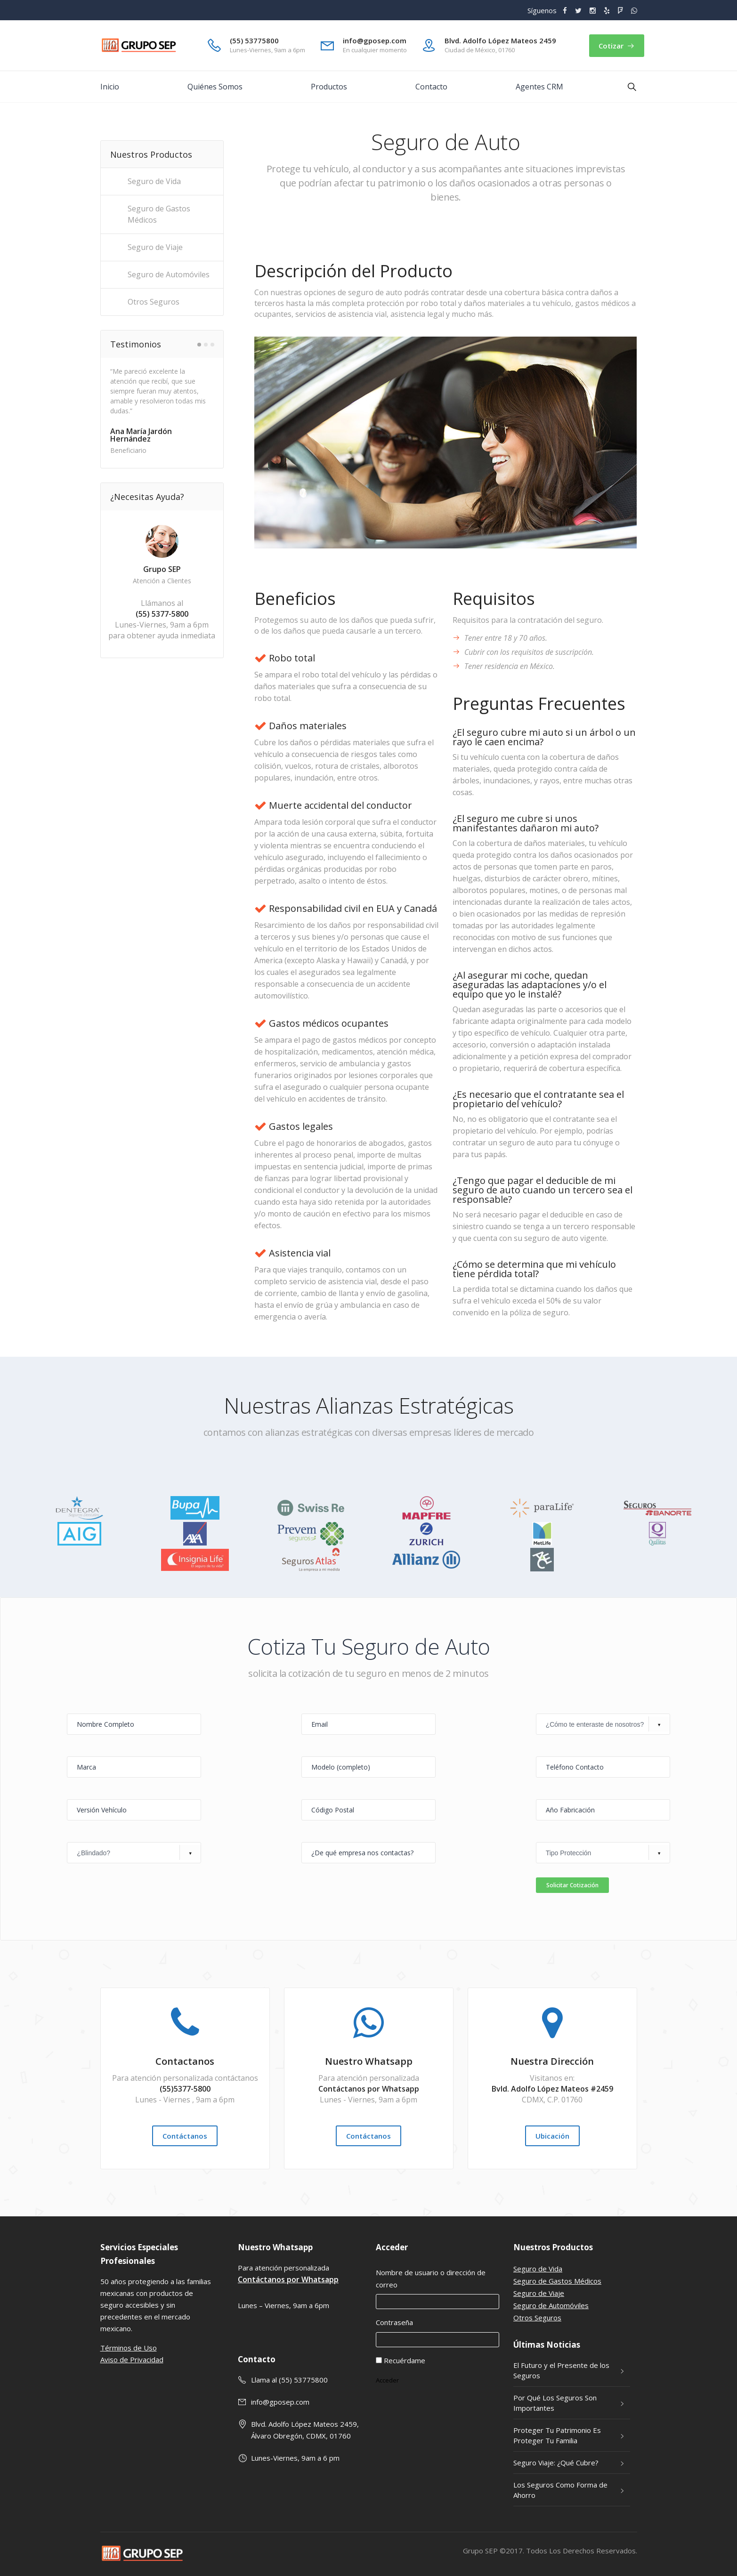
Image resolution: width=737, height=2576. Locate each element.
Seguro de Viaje (538, 2293)
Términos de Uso (128, 2347)
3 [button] (212, 344)
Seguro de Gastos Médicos (557, 2281)
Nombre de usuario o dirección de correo (431, 2278)
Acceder (387, 2380)
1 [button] (199, 344)
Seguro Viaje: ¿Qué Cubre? (556, 2462)
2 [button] (205, 344)
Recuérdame (404, 2360)
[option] (161, 410)
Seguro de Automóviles (551, 2305)
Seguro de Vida (537, 2268)
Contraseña (394, 2322)
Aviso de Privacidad (131, 2359)
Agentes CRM (539, 86)
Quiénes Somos (215, 86)
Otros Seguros (537, 2317)
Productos (329, 86)
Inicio (109, 86)
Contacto (431, 86)
